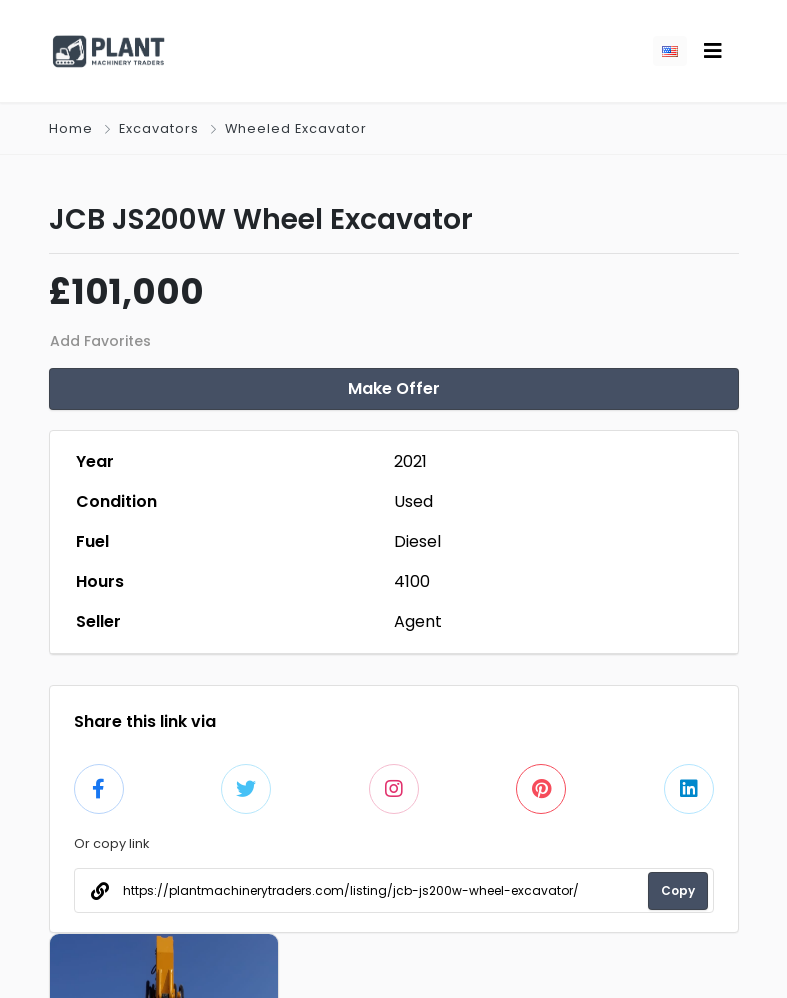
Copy (678, 890)
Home (71, 128)
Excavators (159, 128)
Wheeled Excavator (296, 128)
